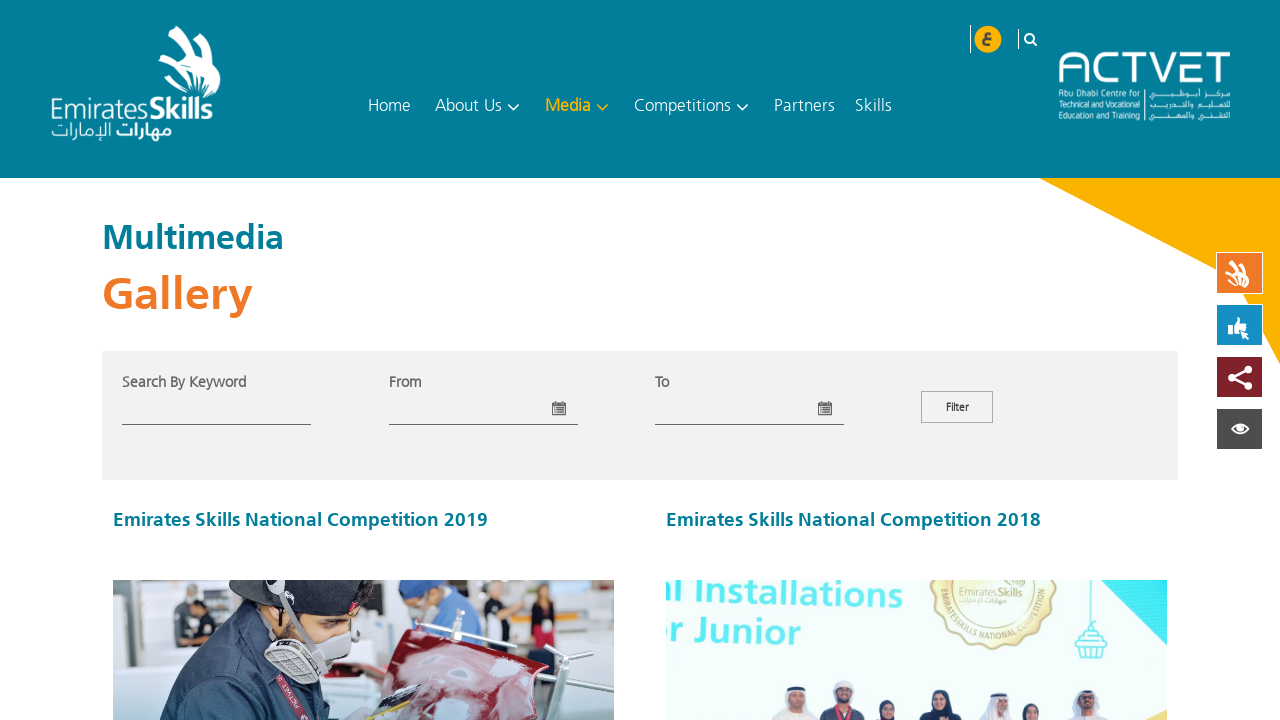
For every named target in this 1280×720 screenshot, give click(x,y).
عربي (987, 39)
